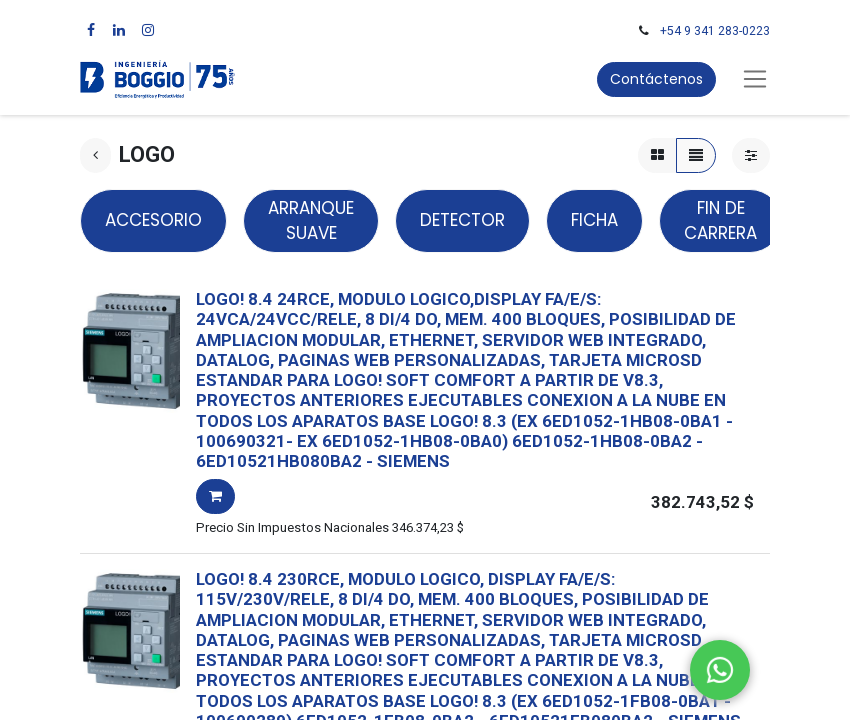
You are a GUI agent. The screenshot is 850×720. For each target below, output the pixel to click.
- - (449, 451)
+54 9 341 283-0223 (715, 31)
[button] (215, 496)
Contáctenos (656, 79)
